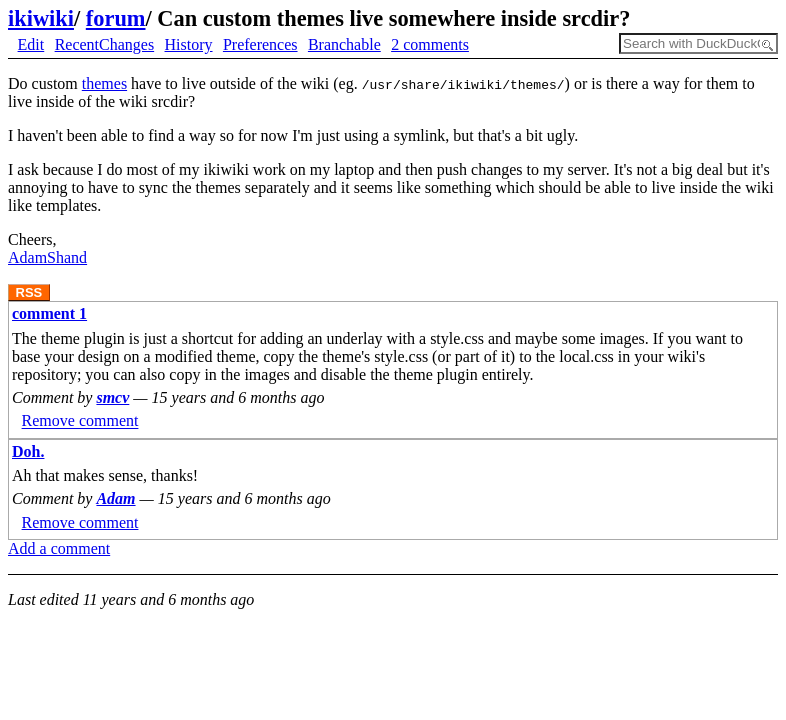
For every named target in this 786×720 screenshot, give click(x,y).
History (189, 44)
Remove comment (80, 421)
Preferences (260, 44)
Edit (31, 44)
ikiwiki (41, 18)
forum (116, 18)
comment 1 (49, 313)
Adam (115, 498)
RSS (29, 292)
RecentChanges (105, 44)
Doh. (28, 451)
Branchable (344, 44)
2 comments (430, 44)
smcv (112, 397)
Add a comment (59, 548)
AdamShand (47, 257)
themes (104, 83)
